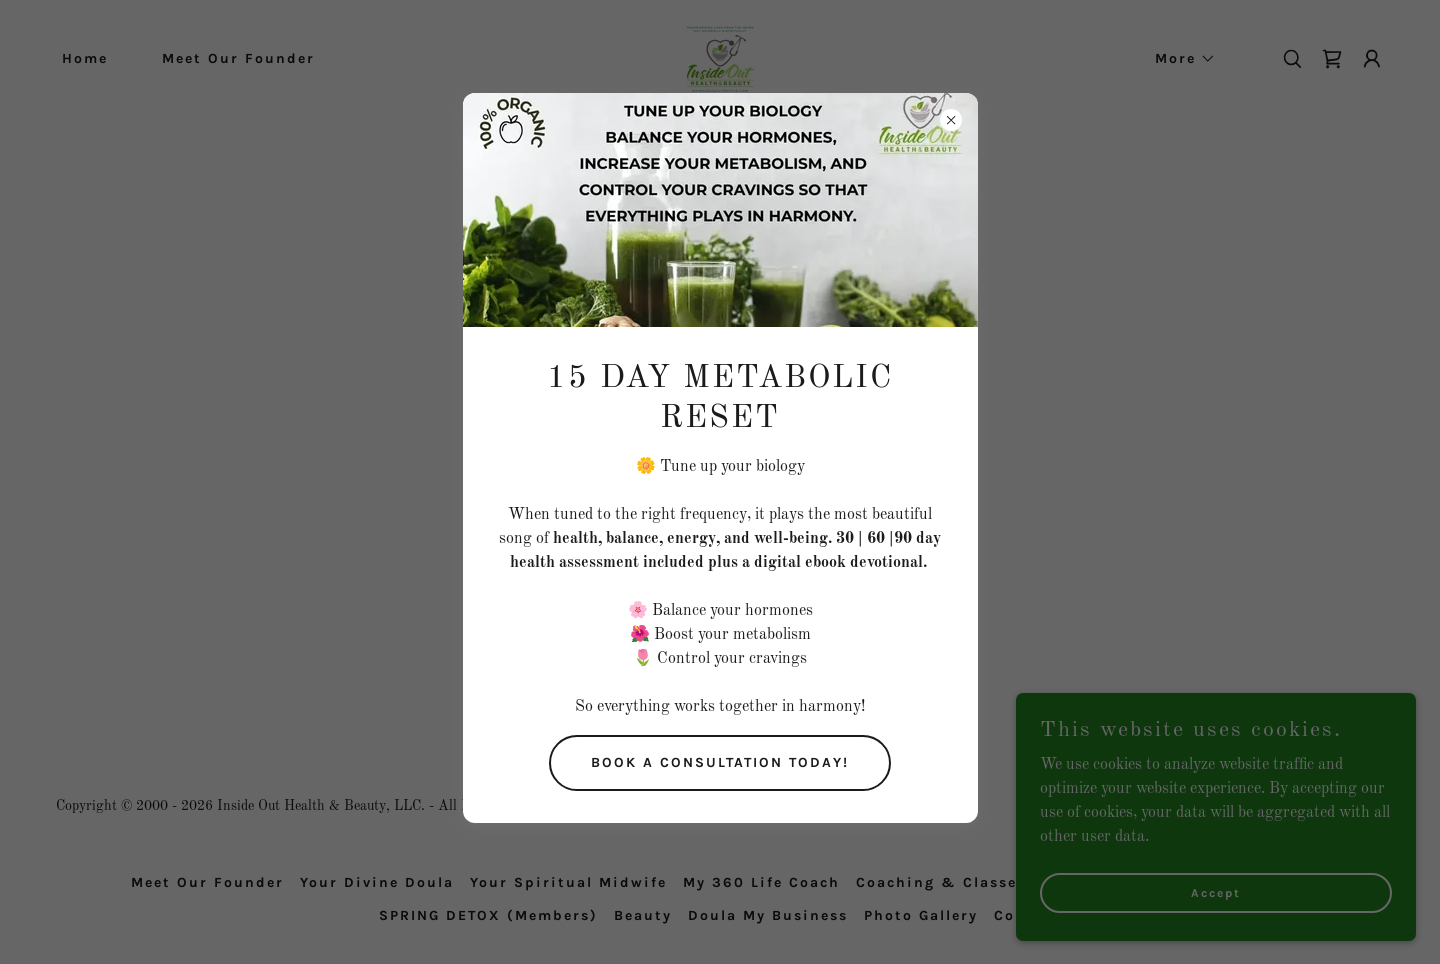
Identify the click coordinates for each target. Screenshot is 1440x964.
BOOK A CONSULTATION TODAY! (720, 762)
